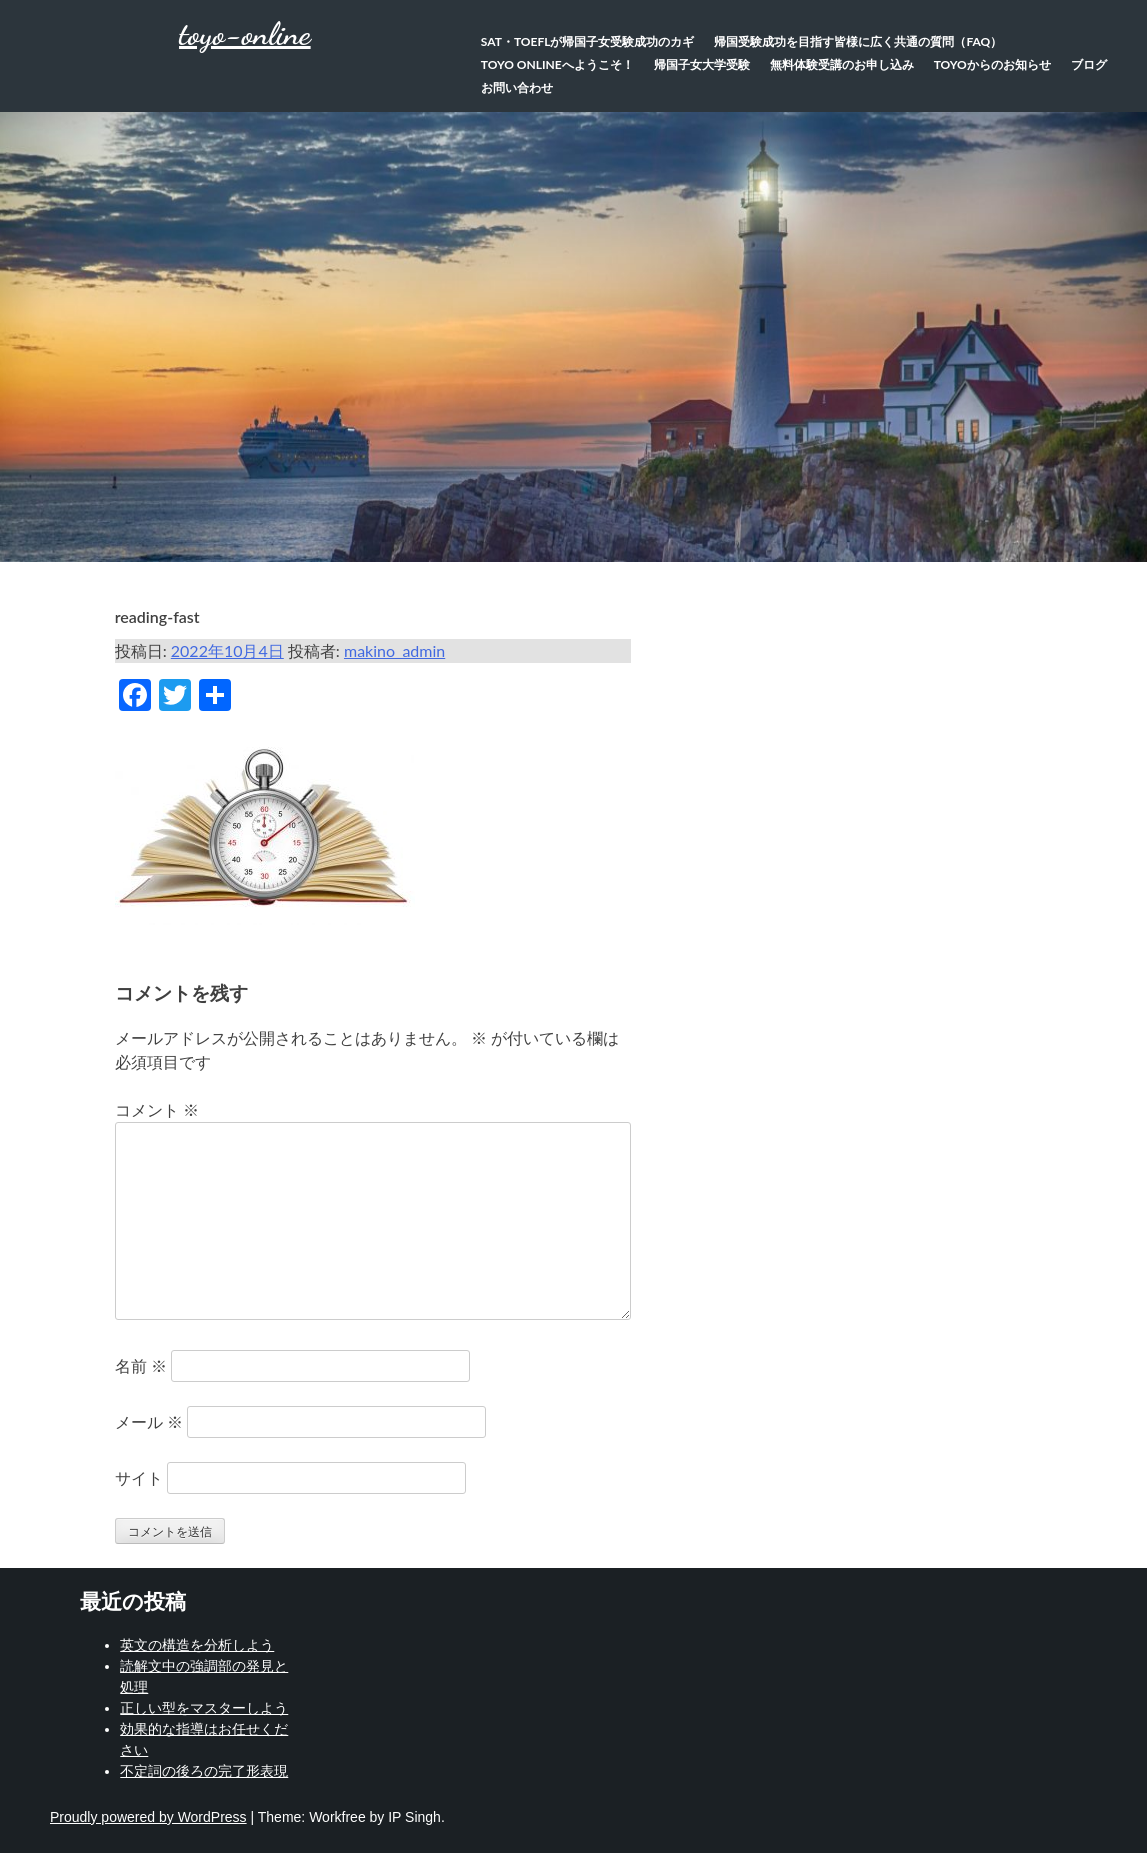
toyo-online (245, 34)
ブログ (1089, 64)
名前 (141, 1365)
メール (149, 1421)
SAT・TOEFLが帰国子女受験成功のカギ (588, 41)
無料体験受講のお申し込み (842, 64)
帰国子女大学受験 (702, 64)
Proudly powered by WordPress (148, 1817)
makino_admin (394, 650)
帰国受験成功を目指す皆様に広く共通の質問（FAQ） (858, 41)
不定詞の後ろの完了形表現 (204, 1771)
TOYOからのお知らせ (992, 64)
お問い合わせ (517, 87)
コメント (157, 1109)
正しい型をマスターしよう (204, 1708)
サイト (139, 1477)
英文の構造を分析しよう (197, 1645)
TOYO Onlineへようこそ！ (557, 64)
